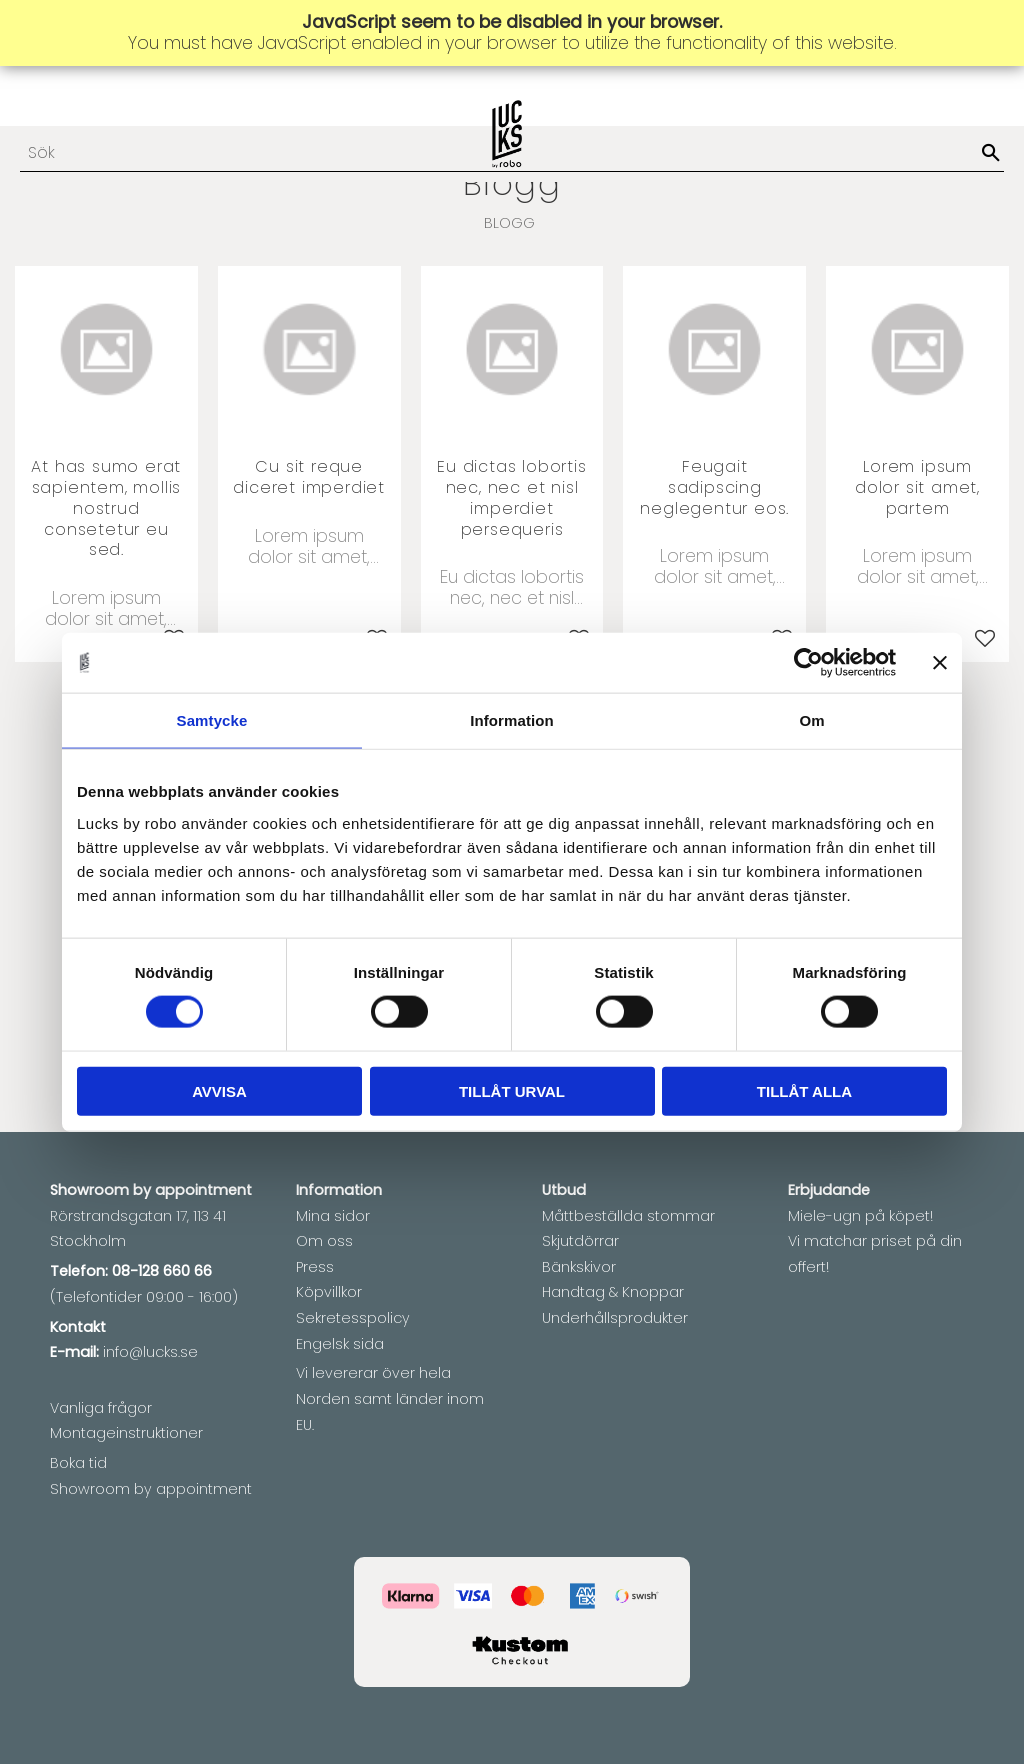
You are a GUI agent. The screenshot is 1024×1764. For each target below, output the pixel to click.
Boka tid (78, 1463)
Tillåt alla (804, 1090)
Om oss (324, 1241)
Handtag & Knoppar (613, 1292)
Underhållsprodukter (615, 1318)
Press (315, 1267)
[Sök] (991, 154)
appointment (203, 1190)
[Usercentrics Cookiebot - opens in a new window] (808, 663)
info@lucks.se (150, 1352)
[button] (985, 638)
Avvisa (219, 1090)
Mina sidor (333, 1216)
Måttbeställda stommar (628, 1216)
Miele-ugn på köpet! (860, 1216)
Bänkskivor (579, 1267)
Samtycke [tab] (212, 720)
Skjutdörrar (580, 1241)
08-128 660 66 (162, 1271)
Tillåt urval (512, 1090)
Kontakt (78, 1327)
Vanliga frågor (101, 1408)
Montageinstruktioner (126, 1433)
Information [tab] (512, 720)
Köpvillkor (329, 1292)
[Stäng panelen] (940, 663)
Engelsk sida (340, 1344)
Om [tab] (811, 720)
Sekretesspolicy (353, 1318)
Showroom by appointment (151, 1489)
